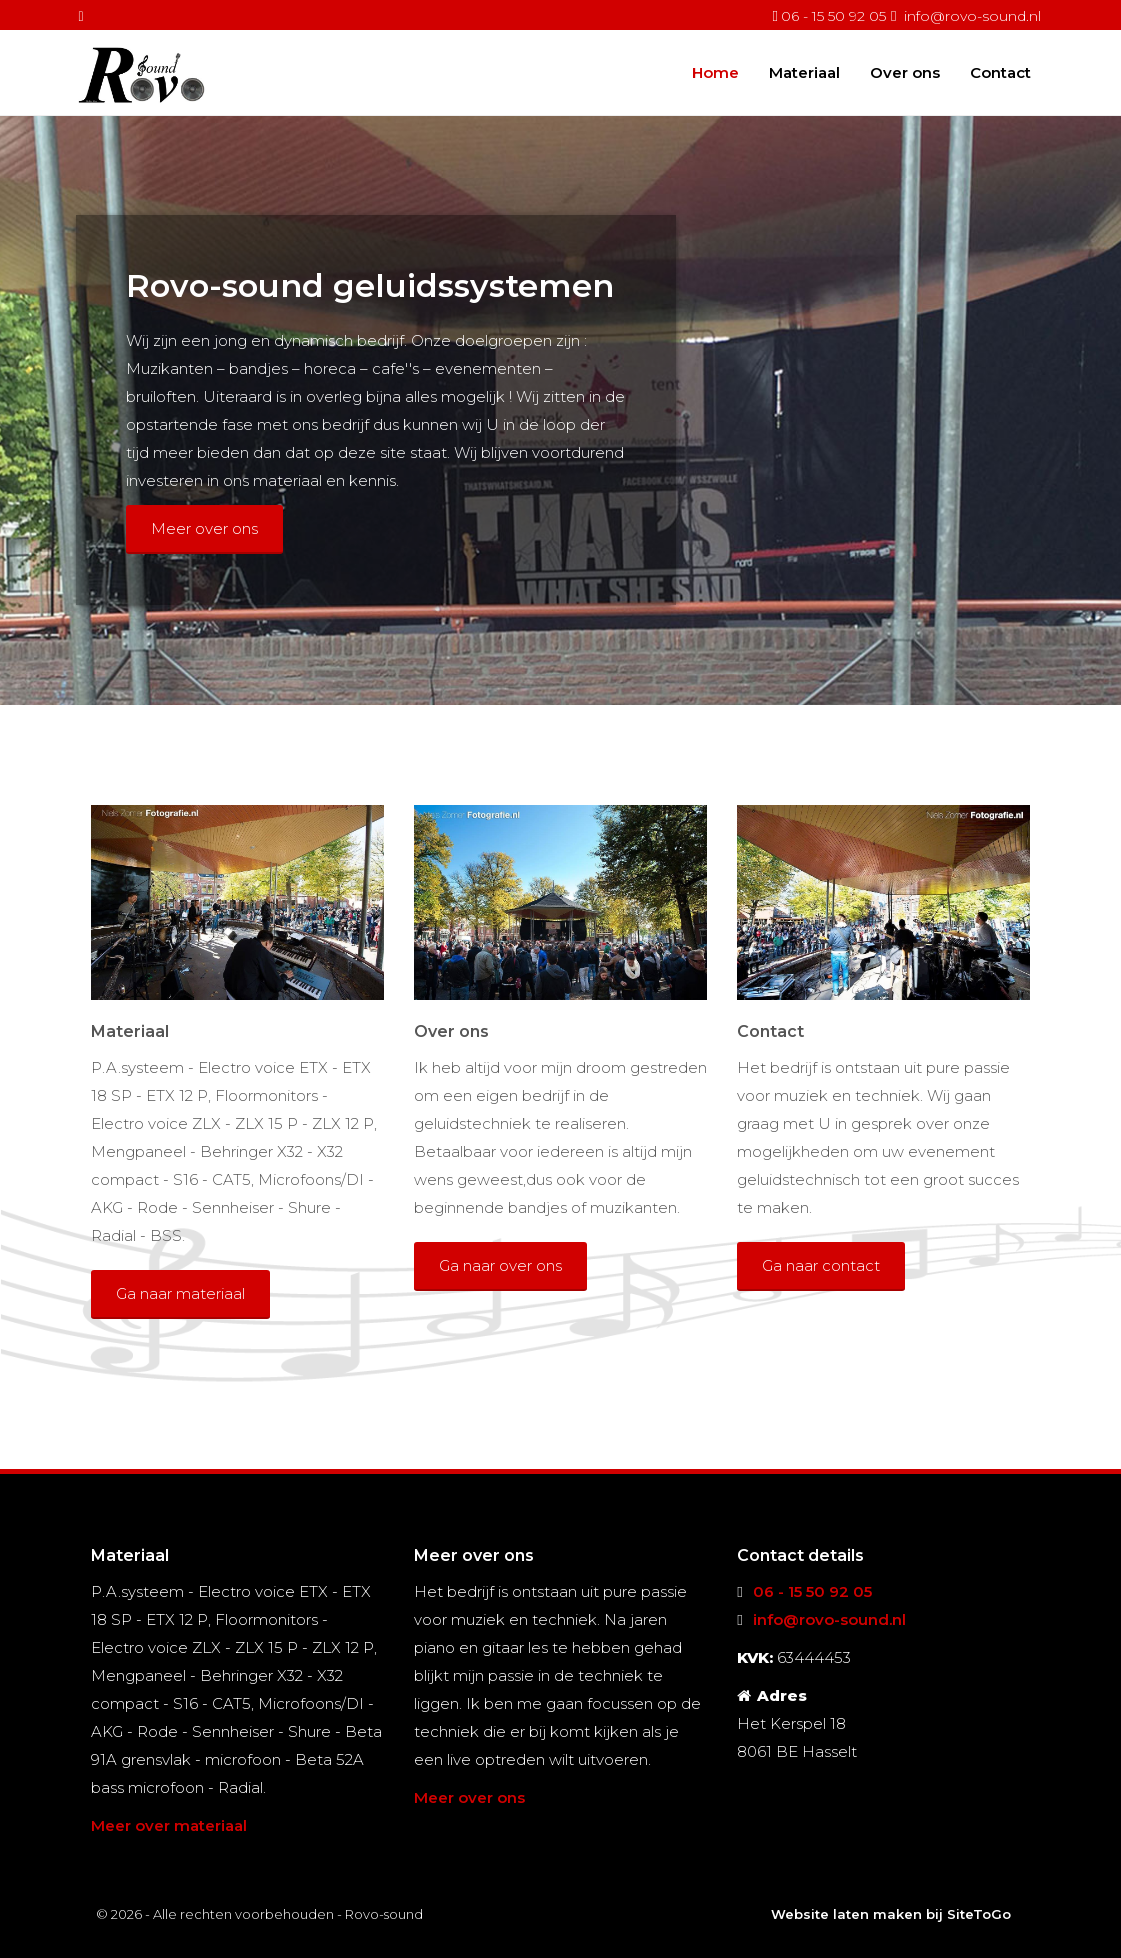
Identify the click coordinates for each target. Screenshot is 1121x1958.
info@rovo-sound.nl (972, 16)
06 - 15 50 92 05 (833, 16)
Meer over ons (204, 528)
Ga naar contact (821, 1265)
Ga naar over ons (500, 1265)
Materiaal (804, 71)
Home (715, 71)
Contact (1000, 71)
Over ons (905, 71)
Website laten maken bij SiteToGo (891, 1914)
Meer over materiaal (169, 1825)
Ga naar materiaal (180, 1293)
